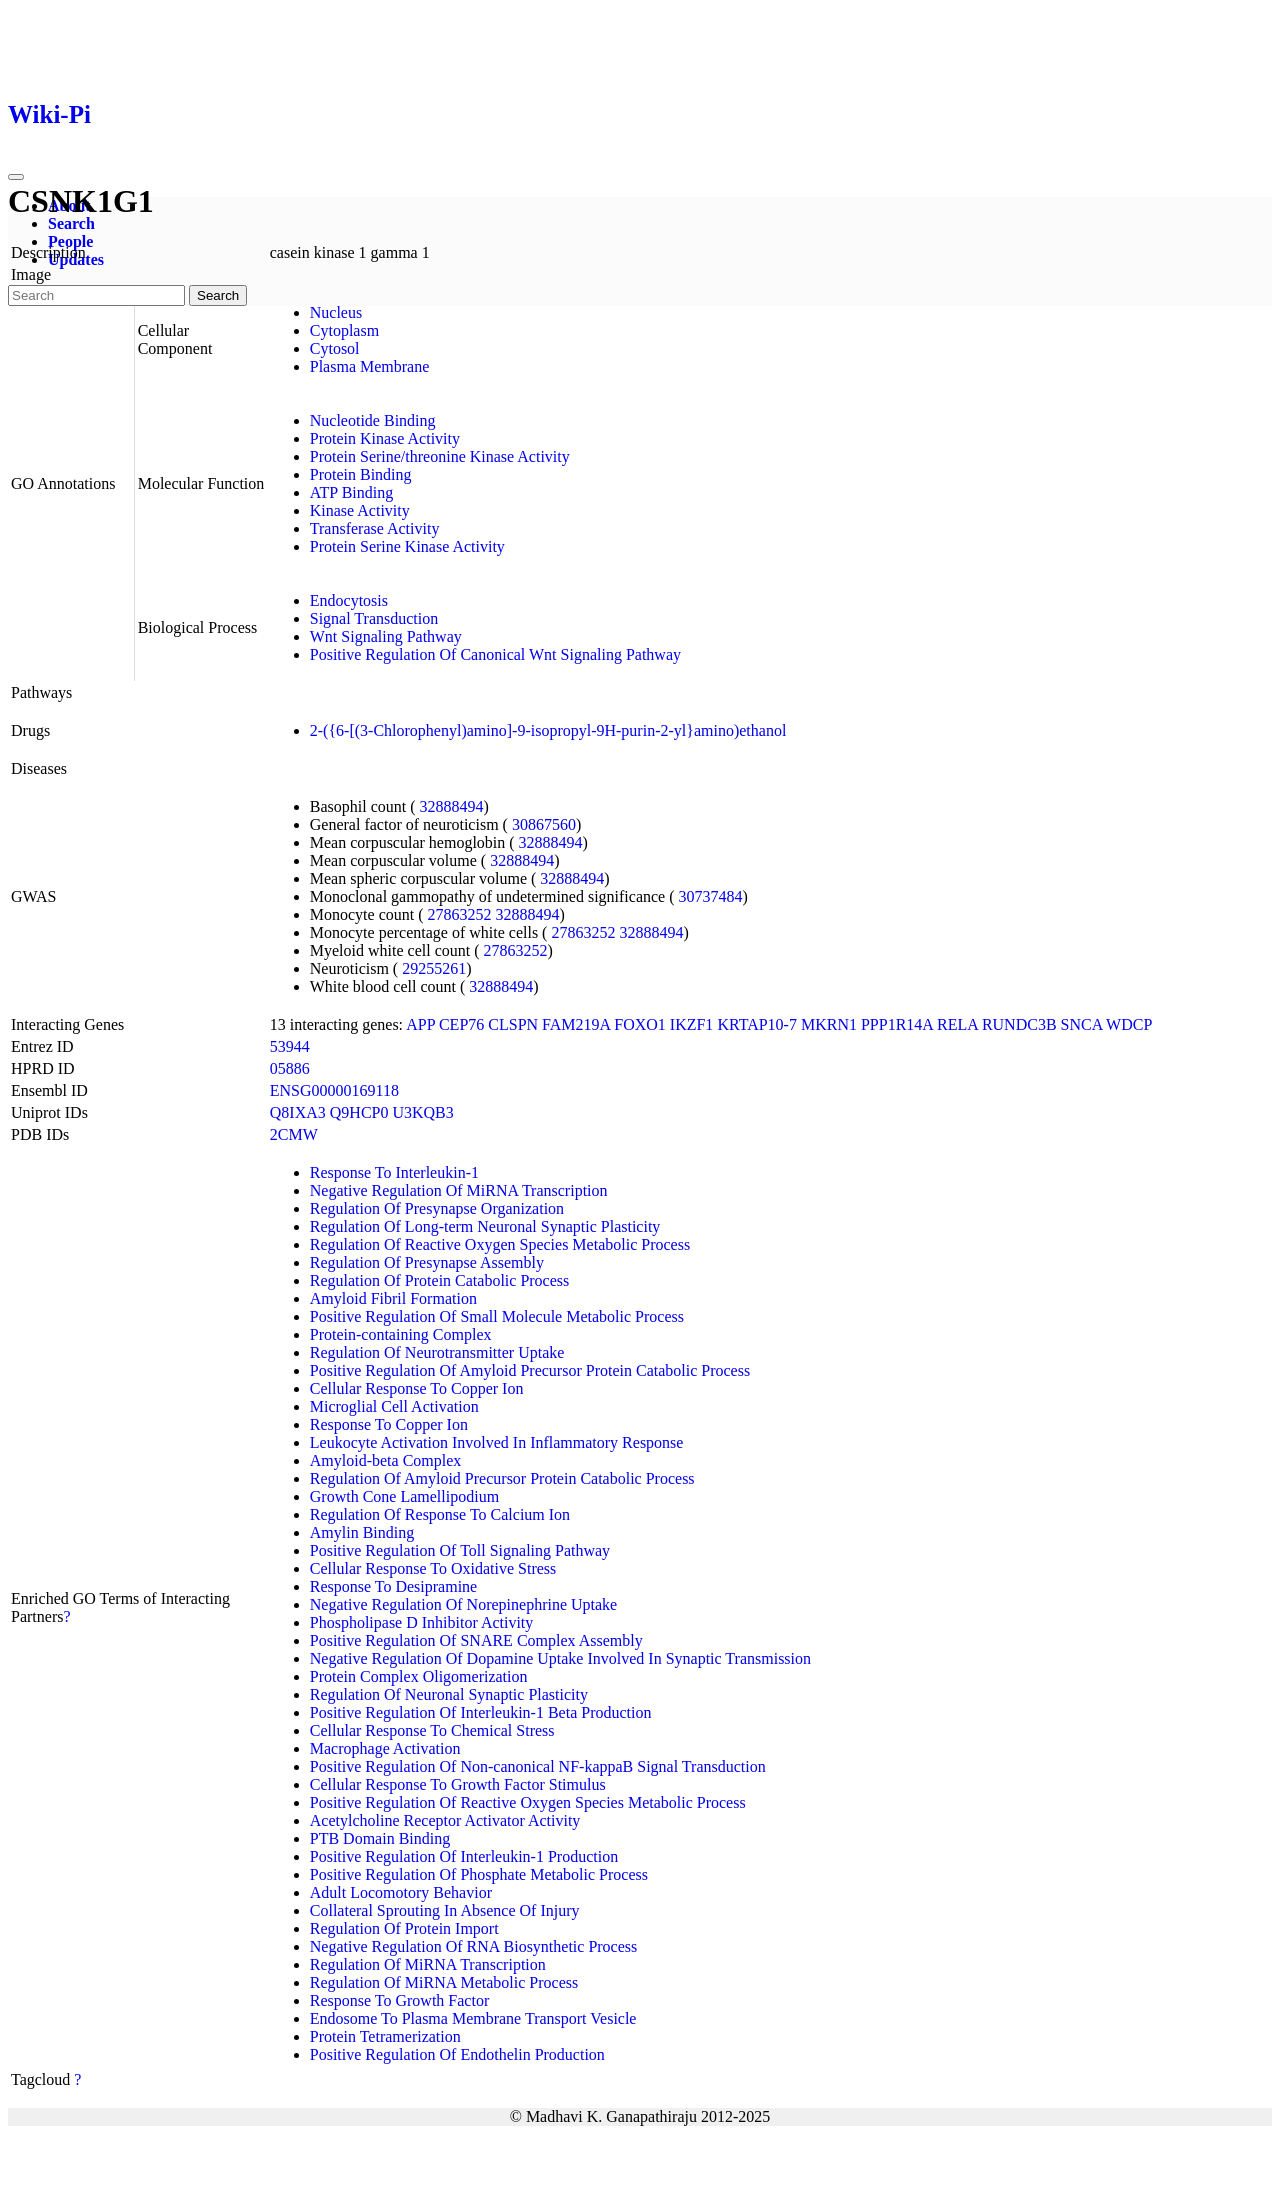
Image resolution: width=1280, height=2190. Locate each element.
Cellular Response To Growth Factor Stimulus (458, 1784)
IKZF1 (692, 1024)
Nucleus (336, 312)
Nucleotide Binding (373, 420)
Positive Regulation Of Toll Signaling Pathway (460, 1550)
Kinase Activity (360, 510)
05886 (290, 1068)
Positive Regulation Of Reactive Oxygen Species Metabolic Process (528, 1802)
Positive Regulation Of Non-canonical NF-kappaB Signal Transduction (538, 1766)
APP (420, 1024)
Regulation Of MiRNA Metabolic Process (444, 1982)
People (70, 241)
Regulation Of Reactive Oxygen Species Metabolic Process (500, 1244)
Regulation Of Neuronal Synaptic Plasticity (449, 1694)
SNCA (1082, 1024)
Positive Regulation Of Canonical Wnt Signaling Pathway (495, 654)
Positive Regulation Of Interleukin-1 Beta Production (481, 1712)
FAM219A (576, 1024)
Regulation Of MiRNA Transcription (428, 1964)
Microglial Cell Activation (394, 1406)
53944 (290, 1046)
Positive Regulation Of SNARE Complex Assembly (476, 1640)
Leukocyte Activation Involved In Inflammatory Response (497, 1442)
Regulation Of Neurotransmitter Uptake (437, 1352)
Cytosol (335, 348)
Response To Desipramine (393, 1586)
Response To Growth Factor (399, 2000)
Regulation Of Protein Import (404, 1928)
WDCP (1129, 1024)
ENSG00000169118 (334, 1090)
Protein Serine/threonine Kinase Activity (440, 456)
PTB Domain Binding (380, 1838)
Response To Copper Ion (389, 1424)
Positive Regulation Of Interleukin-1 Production (464, 1856)
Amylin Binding (362, 1532)
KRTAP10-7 (757, 1024)
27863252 (460, 914)
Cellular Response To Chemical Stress (432, 1730)
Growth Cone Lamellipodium (404, 1496)
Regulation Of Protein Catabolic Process (440, 1280)
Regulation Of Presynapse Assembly (427, 1262)
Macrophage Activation (385, 1748)
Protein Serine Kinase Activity (407, 546)
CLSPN (513, 1024)
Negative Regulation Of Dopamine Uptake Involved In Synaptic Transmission (560, 1658)
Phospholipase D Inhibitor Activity (422, 1622)
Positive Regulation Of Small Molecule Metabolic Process (497, 1316)
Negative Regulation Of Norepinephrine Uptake (463, 1604)
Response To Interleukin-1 (394, 1172)
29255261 (434, 968)
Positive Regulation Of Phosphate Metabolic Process (479, 1874)
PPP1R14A (897, 1024)
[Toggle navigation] (16, 177)
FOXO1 (640, 1024)
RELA (957, 1024)
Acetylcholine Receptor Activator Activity (445, 1820)
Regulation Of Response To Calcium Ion (440, 1514)
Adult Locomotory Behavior (401, 1892)
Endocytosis (349, 600)
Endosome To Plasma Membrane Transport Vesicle (473, 2018)
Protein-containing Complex (401, 1334)
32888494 (452, 806)
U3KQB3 (422, 1112)
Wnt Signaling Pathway (386, 636)
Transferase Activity (375, 528)
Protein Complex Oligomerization (419, 1676)
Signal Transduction (374, 618)
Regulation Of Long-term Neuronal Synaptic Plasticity (485, 1226)
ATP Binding (351, 492)
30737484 (711, 896)
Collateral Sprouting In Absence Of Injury (445, 1910)
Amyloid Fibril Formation (393, 1298)
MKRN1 (829, 1024)
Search (71, 223)
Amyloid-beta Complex (386, 1460)
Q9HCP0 (359, 1112)
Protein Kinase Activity (385, 438)
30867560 (544, 824)
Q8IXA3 (298, 1112)
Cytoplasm (344, 330)
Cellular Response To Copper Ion (417, 1388)
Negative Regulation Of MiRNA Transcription (459, 1190)
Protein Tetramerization (385, 2036)
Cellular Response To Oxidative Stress (433, 1568)
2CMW (294, 1134)
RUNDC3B (1019, 1024)
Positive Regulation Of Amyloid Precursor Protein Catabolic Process (530, 1370)
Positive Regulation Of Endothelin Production (457, 2054)
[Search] (96, 295)
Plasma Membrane (370, 366)
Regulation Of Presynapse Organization (437, 1208)
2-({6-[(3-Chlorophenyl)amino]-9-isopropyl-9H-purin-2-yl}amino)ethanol (548, 730)
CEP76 (461, 1024)
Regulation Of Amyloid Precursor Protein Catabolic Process (502, 1478)
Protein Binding (361, 474)
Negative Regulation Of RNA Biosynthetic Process (474, 1946)
